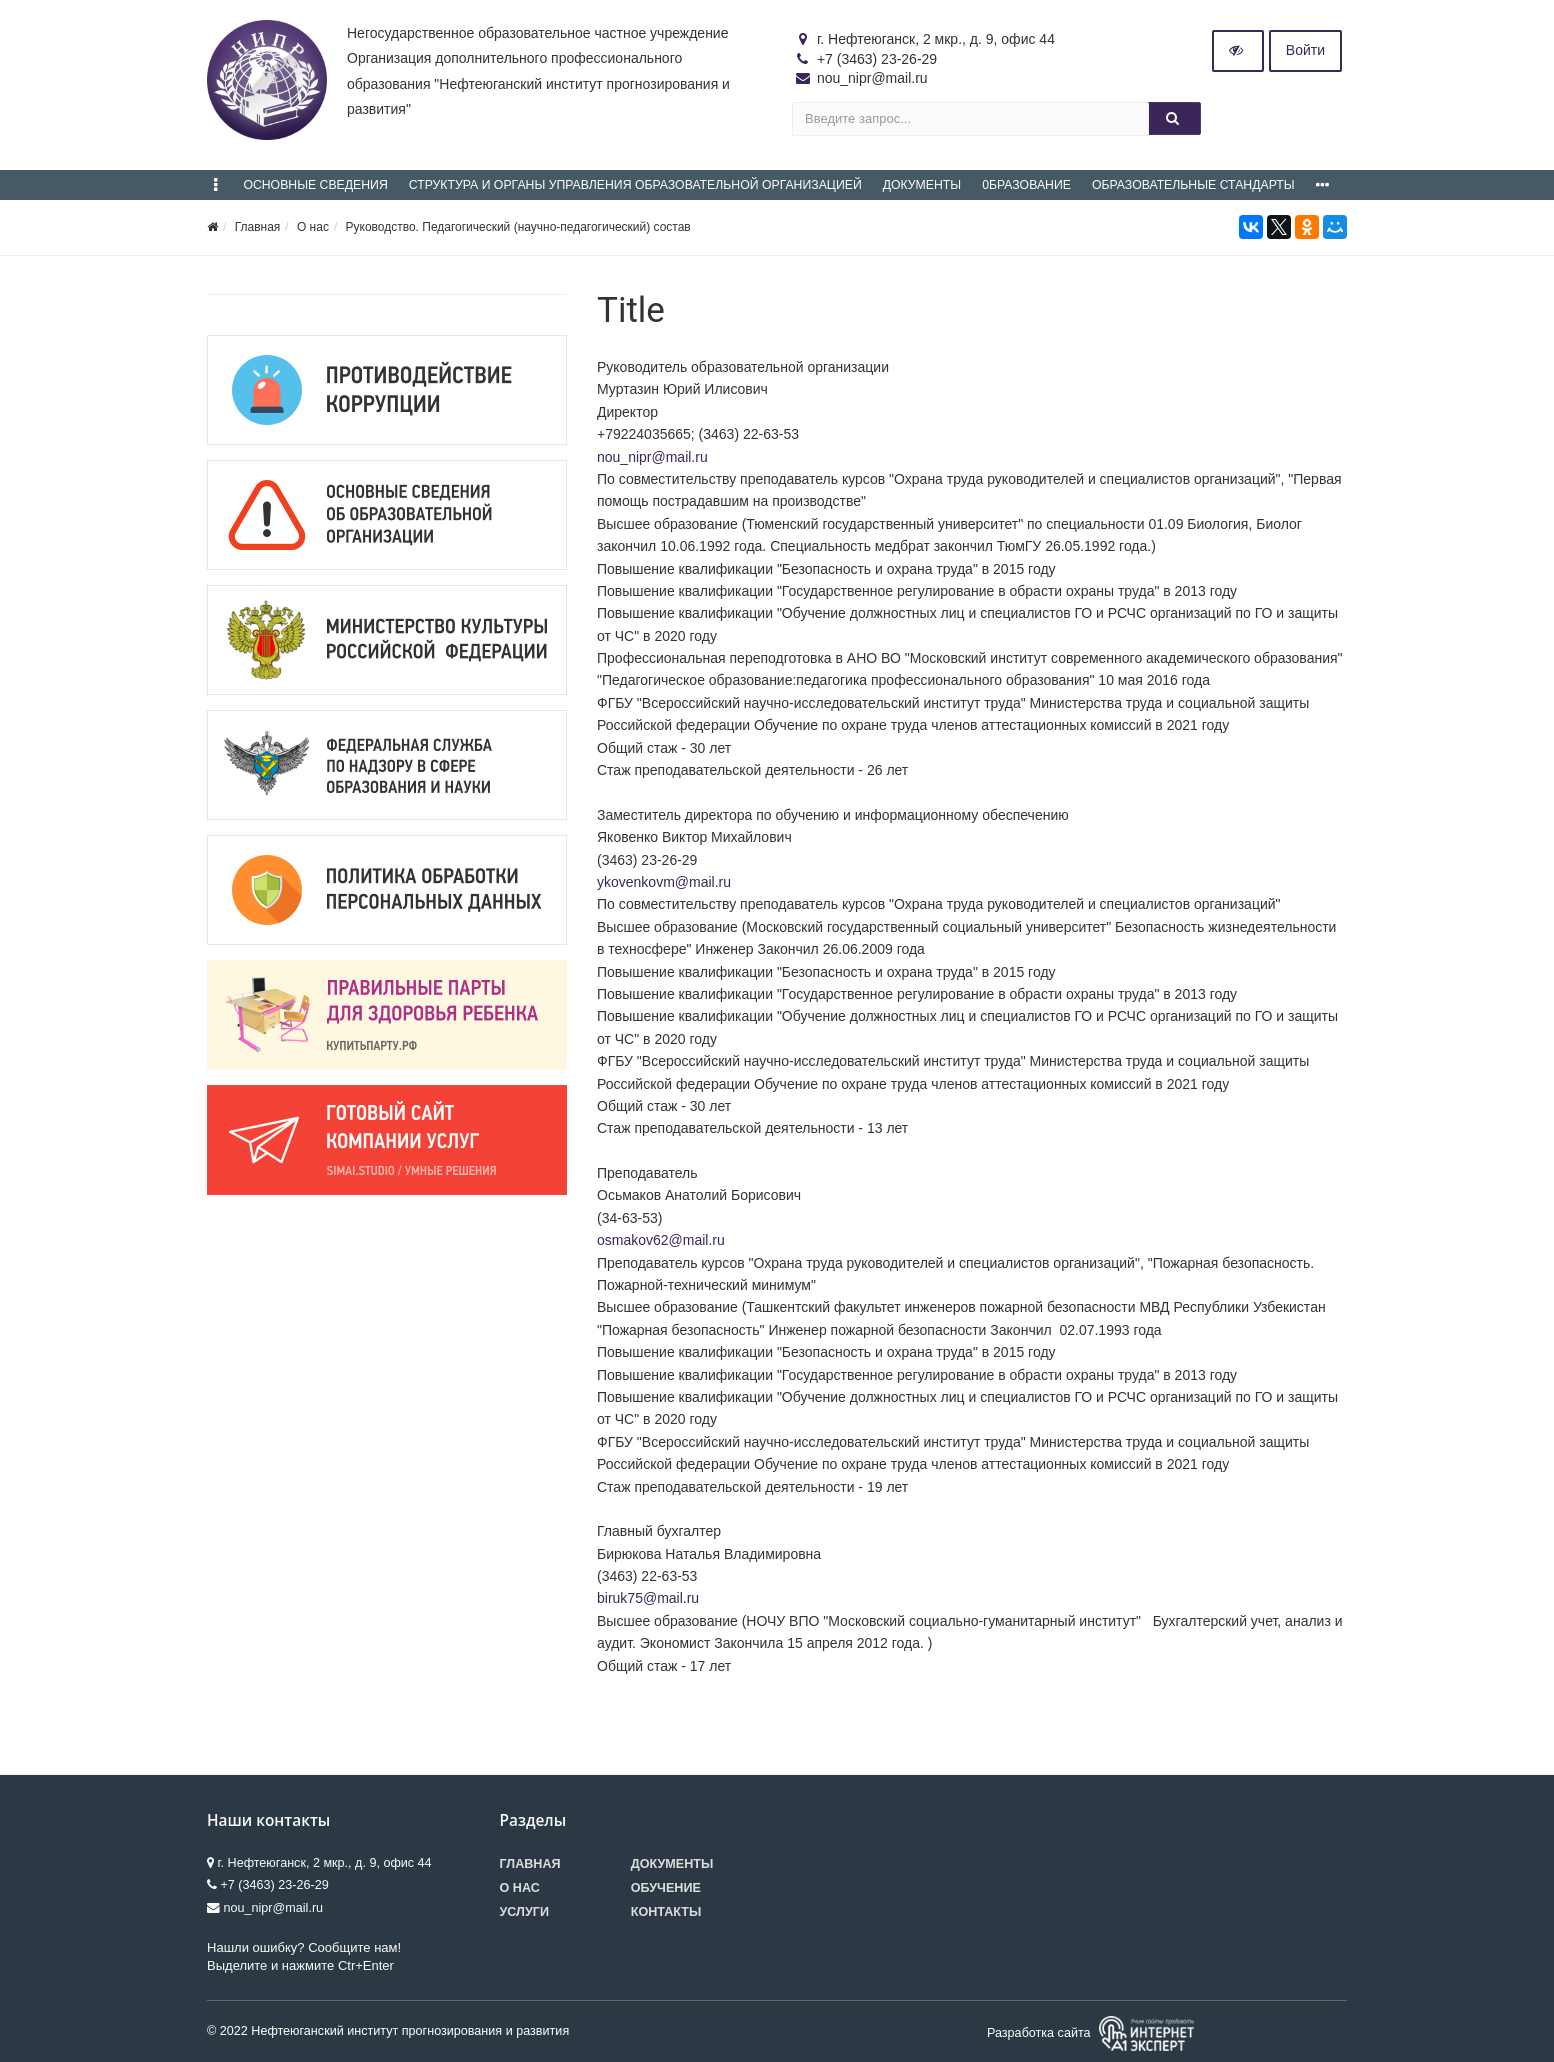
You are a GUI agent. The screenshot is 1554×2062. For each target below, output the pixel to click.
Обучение (666, 1888)
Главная (258, 227)
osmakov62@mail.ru (661, 1240)
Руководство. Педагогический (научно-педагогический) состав (518, 227)
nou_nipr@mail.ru (652, 457)
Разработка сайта (1090, 2033)
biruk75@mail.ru (648, 1598)
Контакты (666, 1912)
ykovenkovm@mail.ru (664, 882)
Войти (1305, 50)
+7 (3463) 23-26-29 (877, 59)
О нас (313, 227)
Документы (672, 1864)
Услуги (524, 1912)
